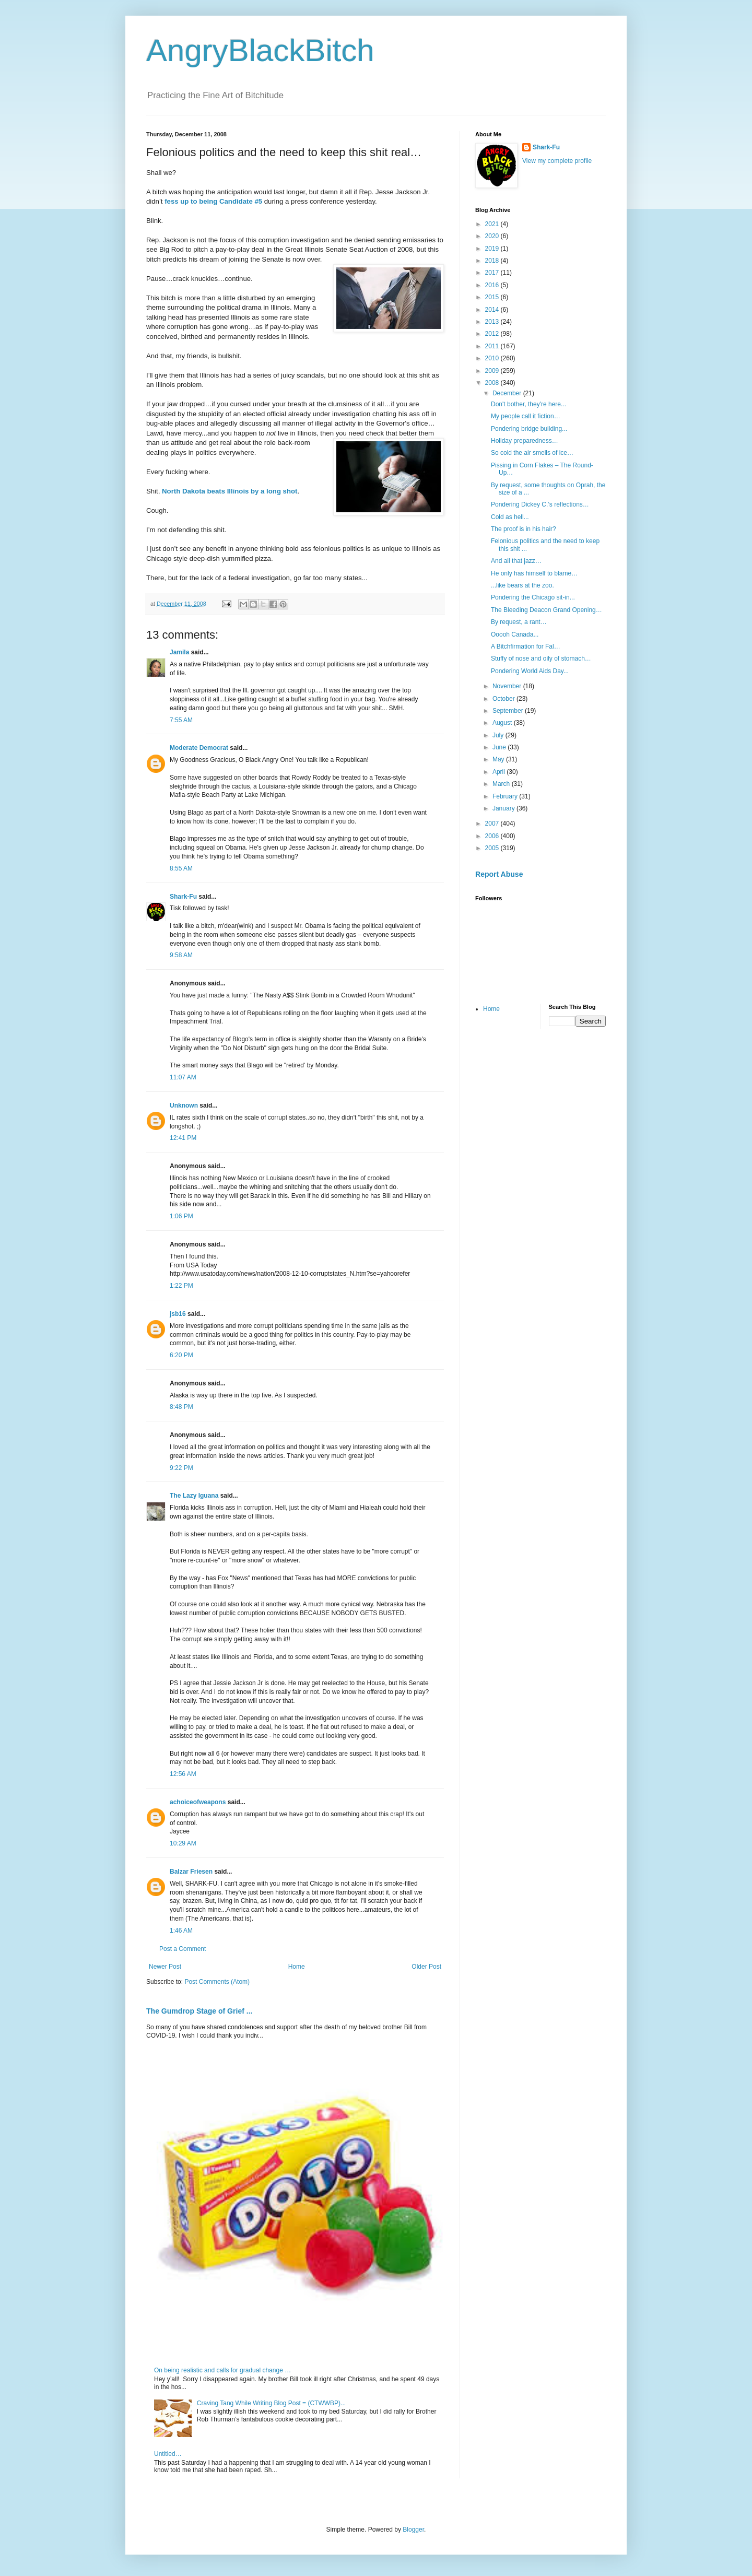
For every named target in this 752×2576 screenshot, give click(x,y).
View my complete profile (557, 160)
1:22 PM (181, 1285)
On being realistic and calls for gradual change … (222, 2370)
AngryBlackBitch (260, 50)
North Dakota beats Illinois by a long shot (229, 491)
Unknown (184, 1105)
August (503, 722)
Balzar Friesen (191, 1871)
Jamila (179, 652)
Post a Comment (182, 1948)
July (499, 735)
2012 (493, 333)
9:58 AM (181, 955)
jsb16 (178, 1314)
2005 (493, 848)
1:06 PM (181, 1216)
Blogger (413, 2529)
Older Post (426, 1966)
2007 (493, 823)
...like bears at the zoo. (522, 585)
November (507, 686)
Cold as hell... (510, 517)
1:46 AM (181, 1930)
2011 (493, 346)
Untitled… (168, 2453)
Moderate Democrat (199, 747)
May (499, 759)
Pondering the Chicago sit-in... (533, 597)
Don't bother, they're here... (528, 404)
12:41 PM (183, 1138)
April (499, 771)
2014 (493, 309)
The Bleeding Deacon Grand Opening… (546, 610)
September (508, 710)
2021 (493, 224)
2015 (493, 297)
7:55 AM (181, 720)
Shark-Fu (183, 896)
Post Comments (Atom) (217, 1981)
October (504, 698)
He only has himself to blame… (534, 573)
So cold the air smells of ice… (532, 452)
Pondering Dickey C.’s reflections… (540, 504)
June (500, 747)
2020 (493, 236)
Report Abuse (499, 874)
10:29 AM (183, 1843)
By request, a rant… (519, 622)
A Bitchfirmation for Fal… (525, 646)
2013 (493, 321)
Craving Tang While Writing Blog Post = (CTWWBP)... (271, 2403)
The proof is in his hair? (523, 529)
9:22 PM (181, 1468)
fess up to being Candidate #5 (213, 201)
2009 (493, 370)
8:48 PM (181, 1406)
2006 (493, 836)
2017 (493, 272)
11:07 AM (183, 1077)
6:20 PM (181, 1355)
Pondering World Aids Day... (530, 671)
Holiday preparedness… (524, 440)
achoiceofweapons (198, 1802)
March (502, 783)
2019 (493, 248)
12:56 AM (183, 1774)
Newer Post (165, 1966)
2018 (493, 260)
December (507, 393)
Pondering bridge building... (529, 428)
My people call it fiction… (525, 416)
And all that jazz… (516, 560)
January (504, 808)
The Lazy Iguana (194, 1495)
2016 (493, 285)
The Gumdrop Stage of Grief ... (199, 2011)
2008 (493, 382)
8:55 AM (181, 868)
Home (296, 1966)
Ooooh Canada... (514, 634)
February (505, 796)
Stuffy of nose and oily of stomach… (541, 658)
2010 (493, 358)
